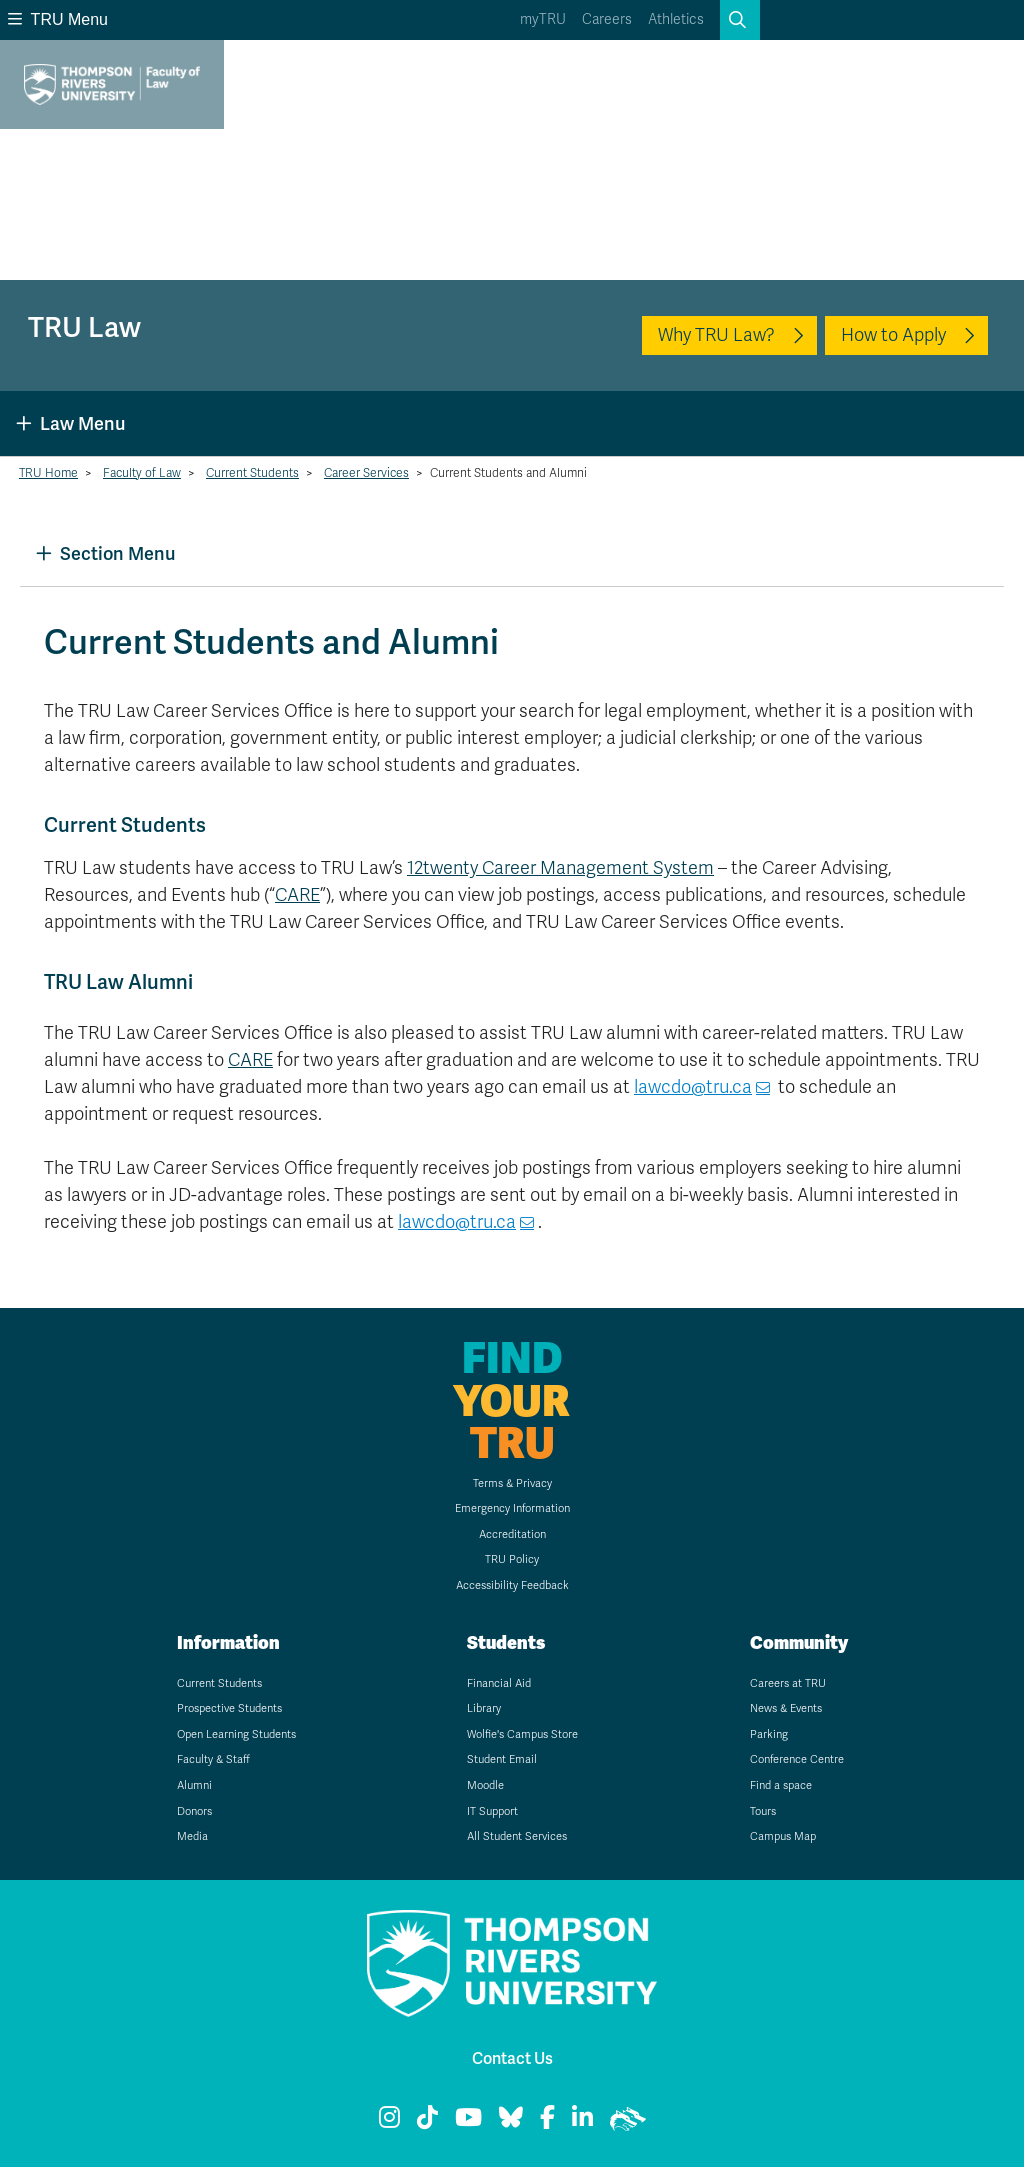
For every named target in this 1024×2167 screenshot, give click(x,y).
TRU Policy (512, 1559)
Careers (607, 19)
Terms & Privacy (512, 1483)
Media (192, 1836)
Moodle (485, 1785)
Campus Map (783, 1836)
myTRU (543, 19)
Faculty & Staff (213, 1759)
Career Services (366, 473)
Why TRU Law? (716, 335)
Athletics (676, 19)
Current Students (252, 473)
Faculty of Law (142, 473)
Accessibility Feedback (512, 1585)
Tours (763, 1811)
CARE (297, 895)
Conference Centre (797, 1759)
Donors (194, 1811)
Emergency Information (512, 1508)
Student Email (502, 1759)
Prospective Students (229, 1708)
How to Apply (893, 335)
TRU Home (48, 473)
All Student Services (517, 1836)
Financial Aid (499, 1683)
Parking (769, 1734)
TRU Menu (58, 19)
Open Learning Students (236, 1734)
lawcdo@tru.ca (693, 1087)
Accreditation (512, 1534)
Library (484, 1708)
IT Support (492, 1811)
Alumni (194, 1785)
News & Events (786, 1708)
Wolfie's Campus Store (522, 1734)
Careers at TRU (788, 1683)
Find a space (781, 1785)
